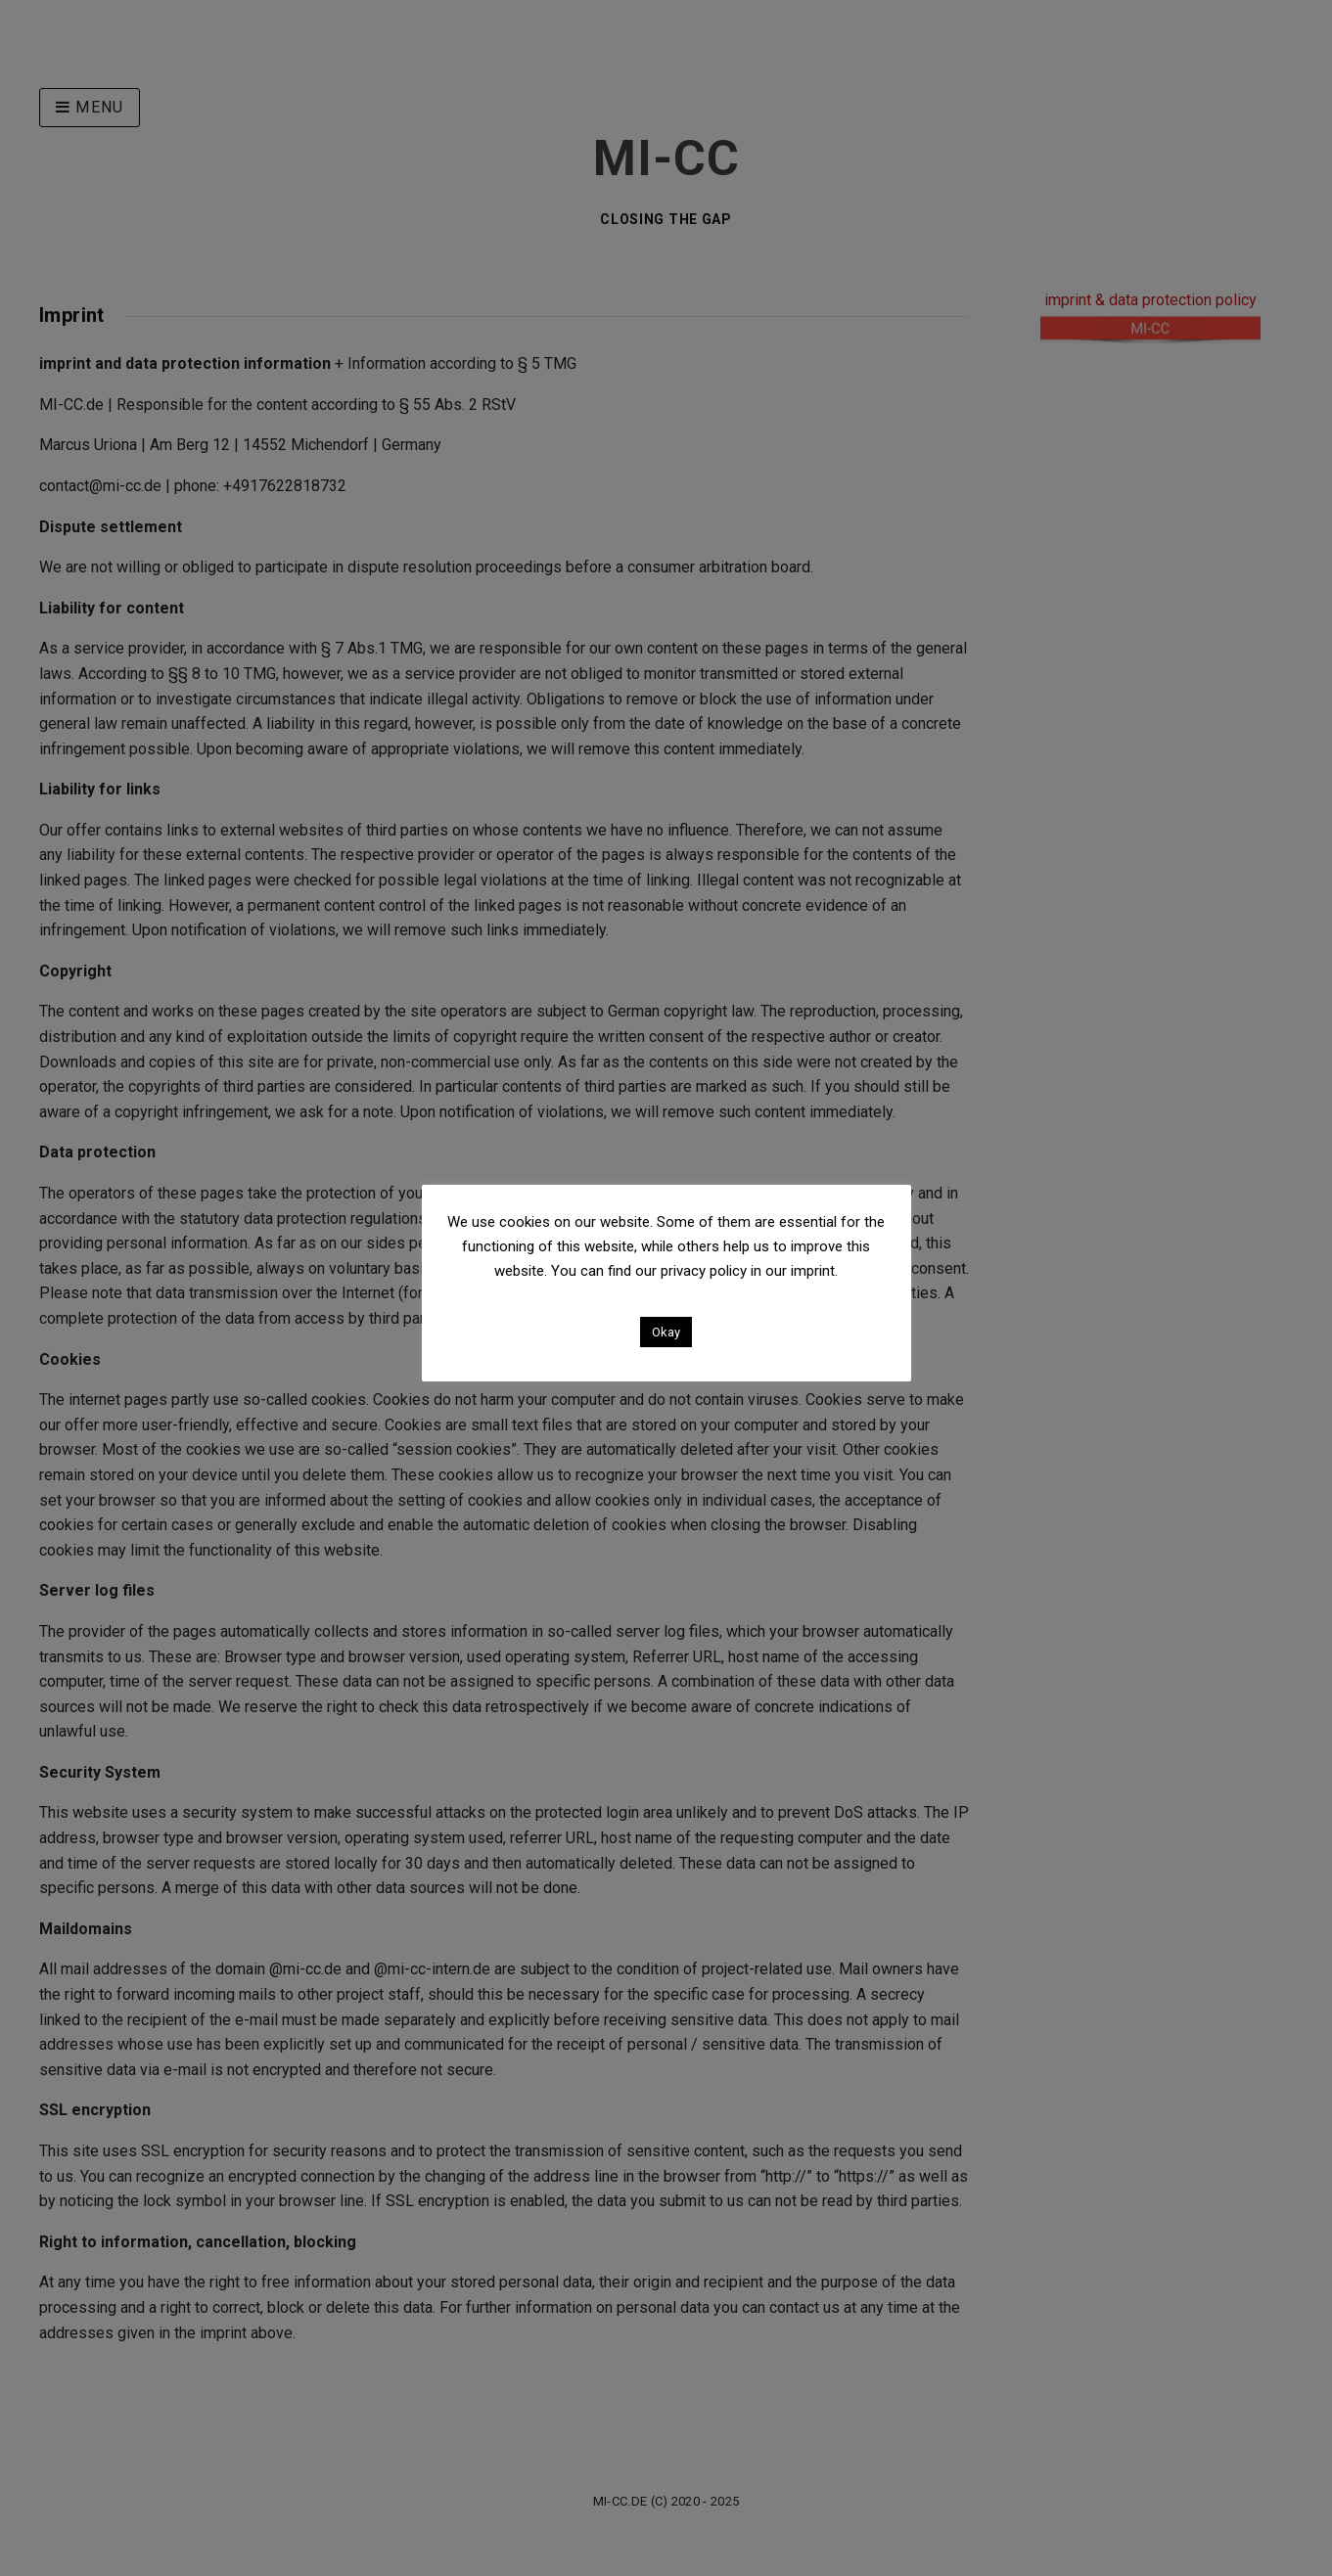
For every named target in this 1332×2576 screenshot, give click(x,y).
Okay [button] (666, 1332)
